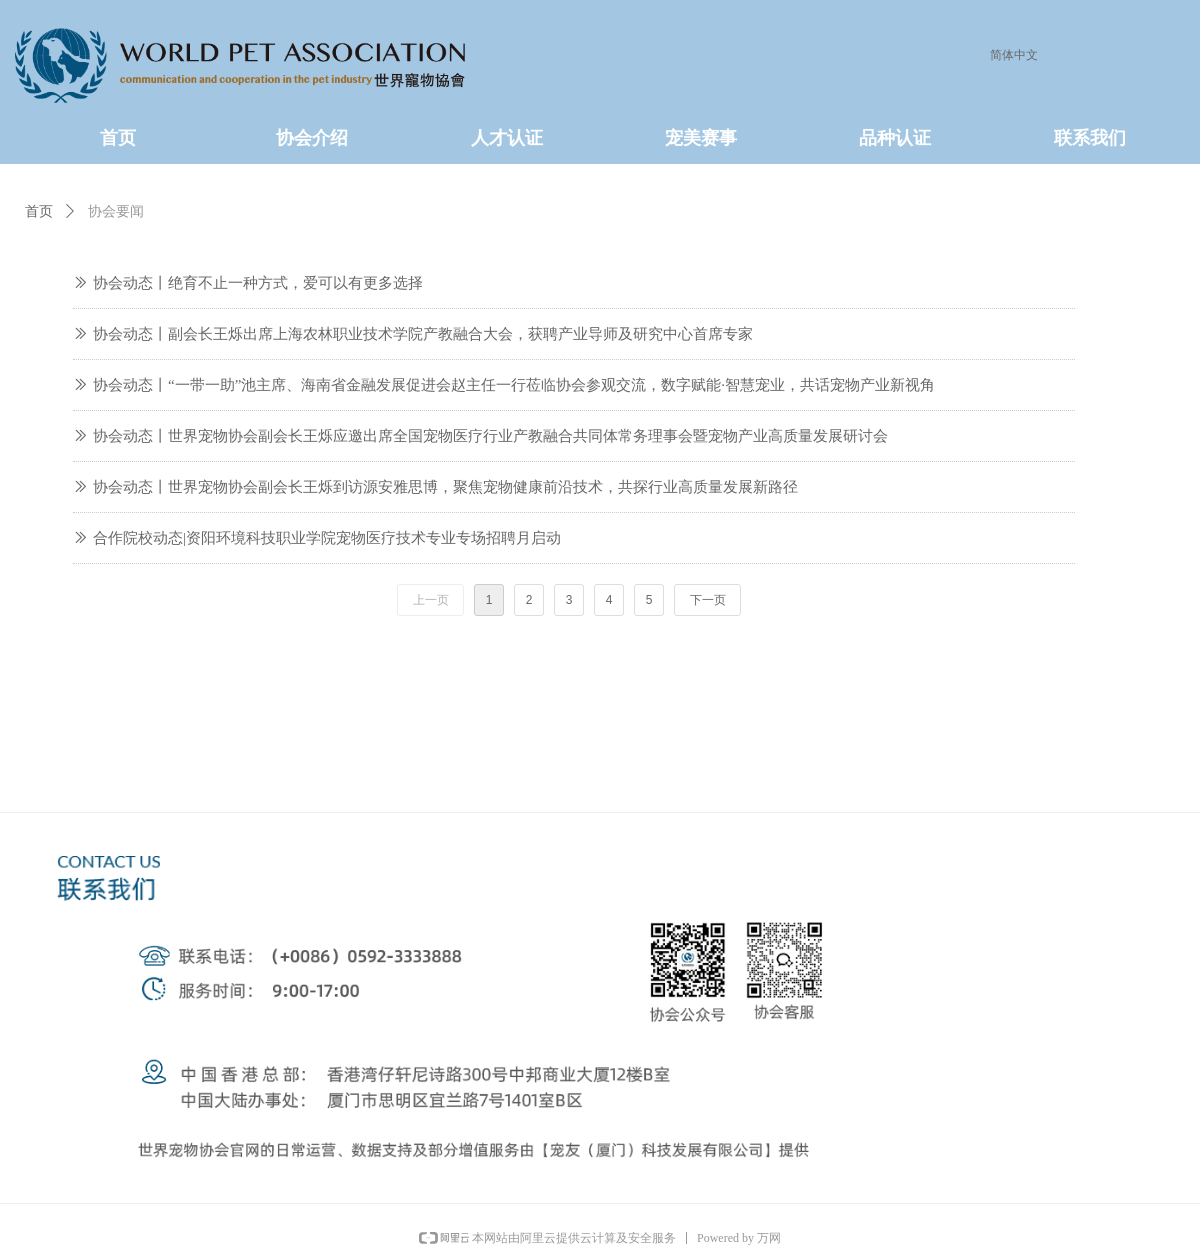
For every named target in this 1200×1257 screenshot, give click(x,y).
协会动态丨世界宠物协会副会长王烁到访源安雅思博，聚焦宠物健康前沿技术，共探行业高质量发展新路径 (445, 487)
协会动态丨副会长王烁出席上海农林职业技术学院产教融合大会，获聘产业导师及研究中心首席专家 (423, 334)
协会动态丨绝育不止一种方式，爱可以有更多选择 (258, 283)
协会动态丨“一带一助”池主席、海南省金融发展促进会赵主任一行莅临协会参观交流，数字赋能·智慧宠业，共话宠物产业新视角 (514, 385)
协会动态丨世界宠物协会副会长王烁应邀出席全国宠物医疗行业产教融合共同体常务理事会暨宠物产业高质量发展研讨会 (490, 436)
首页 (39, 211)
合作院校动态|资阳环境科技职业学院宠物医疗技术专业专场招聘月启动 (327, 538)
